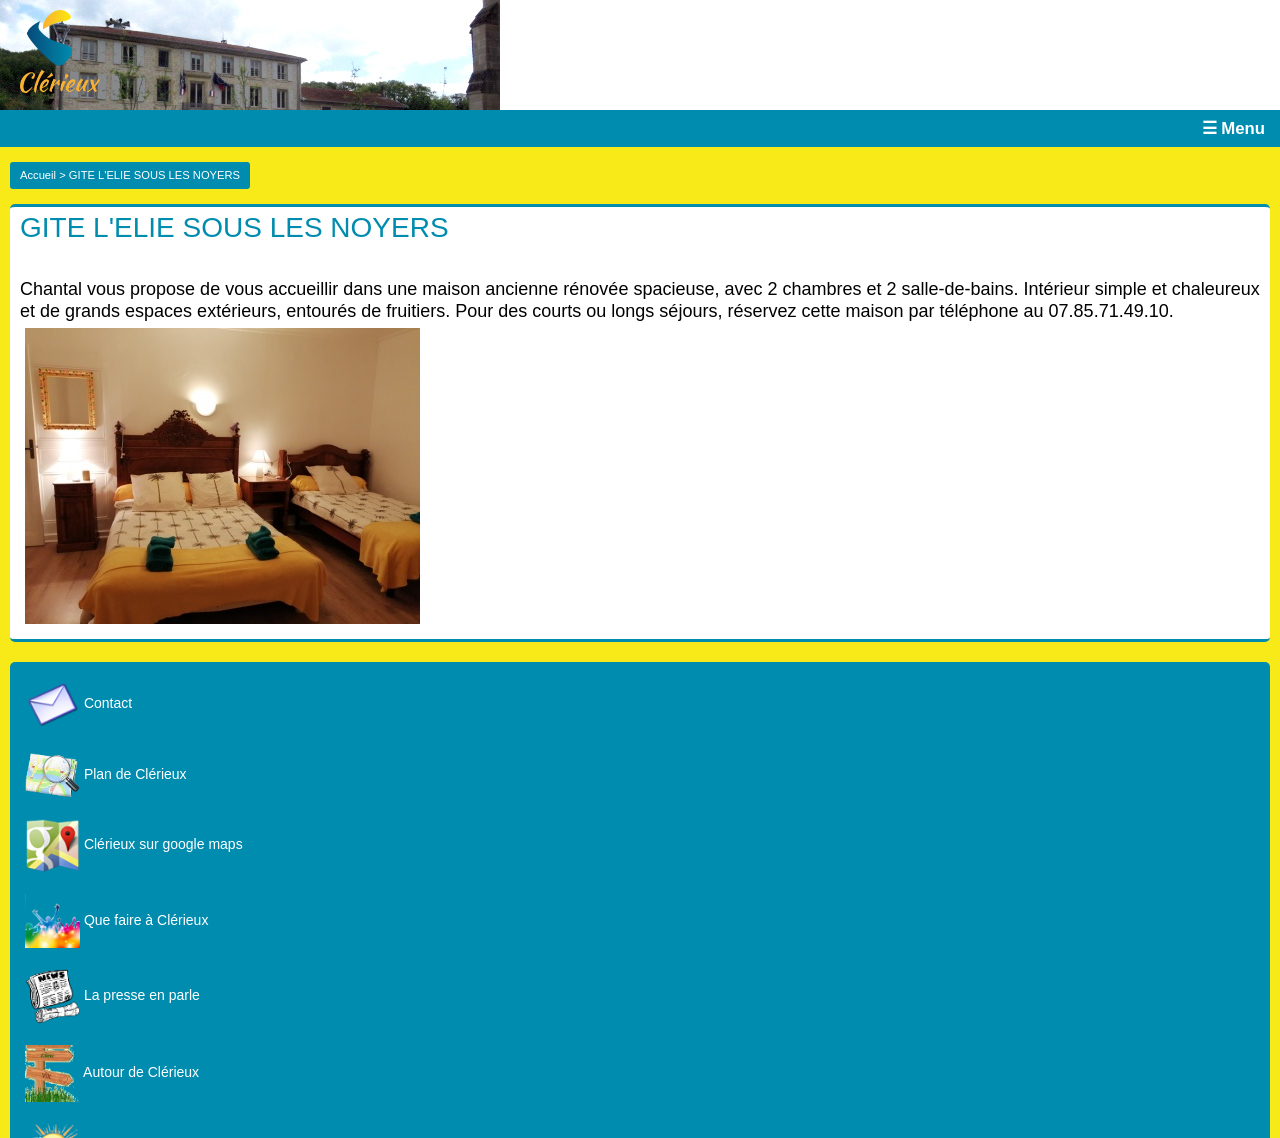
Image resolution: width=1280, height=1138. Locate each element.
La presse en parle (112, 995)
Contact (78, 703)
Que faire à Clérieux (116, 920)
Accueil (38, 175)
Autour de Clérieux (112, 1072)
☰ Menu (1233, 128)
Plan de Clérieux (106, 774)
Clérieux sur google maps (134, 844)
